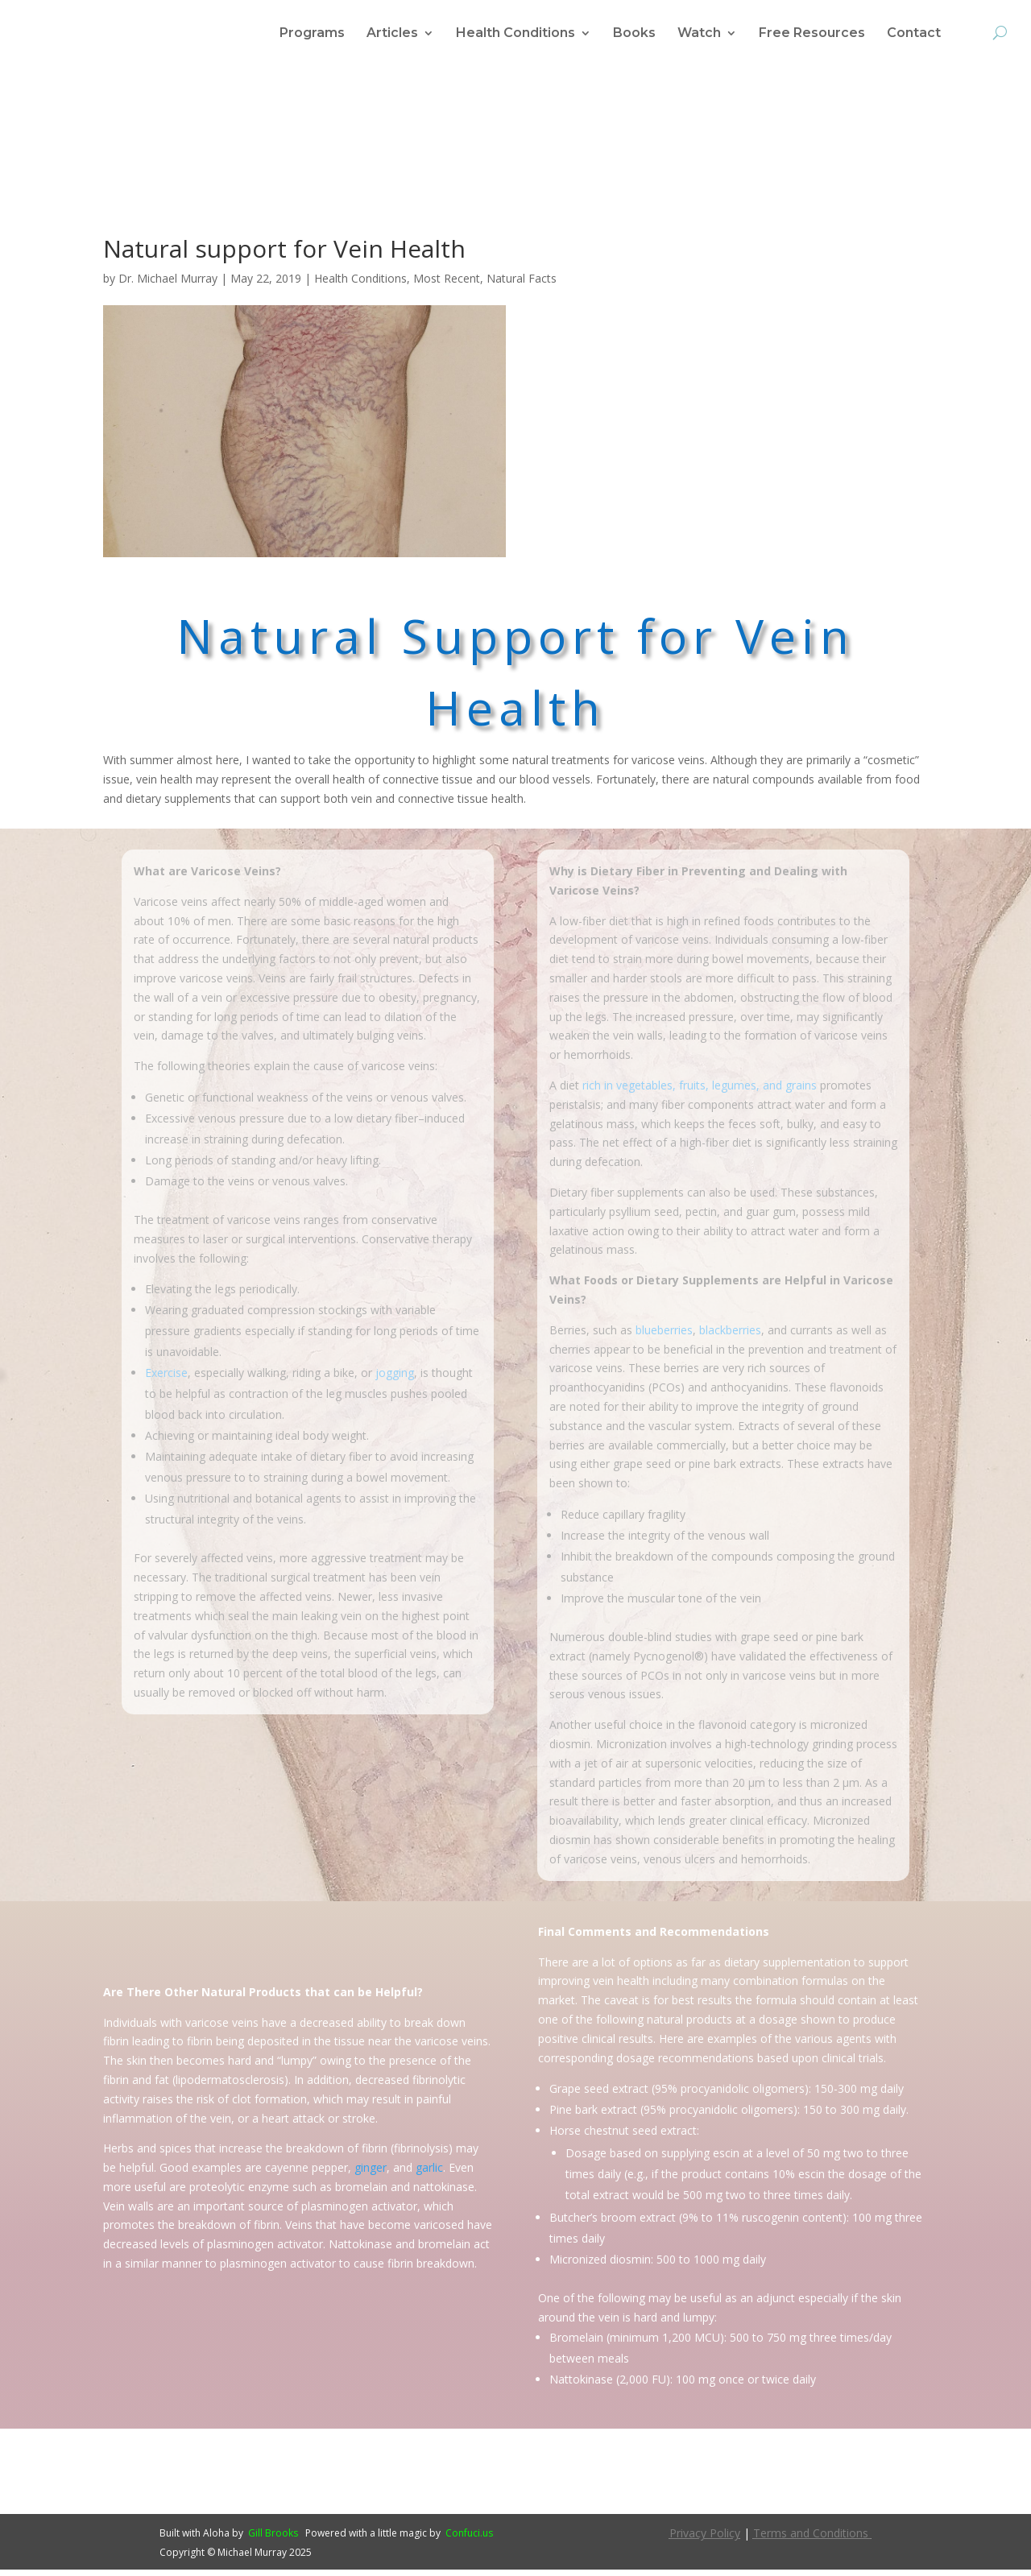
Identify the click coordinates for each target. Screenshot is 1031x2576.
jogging (394, 1379)
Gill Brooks (273, 2539)
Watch (699, 33)
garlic (429, 2173)
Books (634, 33)
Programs (312, 33)
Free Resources (812, 33)
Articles (392, 33)
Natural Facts (522, 284)
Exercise (166, 1379)
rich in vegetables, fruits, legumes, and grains (699, 1091)
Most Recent (446, 284)
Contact (914, 33)
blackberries (730, 1336)
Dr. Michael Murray (167, 284)
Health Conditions (515, 33)
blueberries (664, 1336)
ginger (370, 2173)
